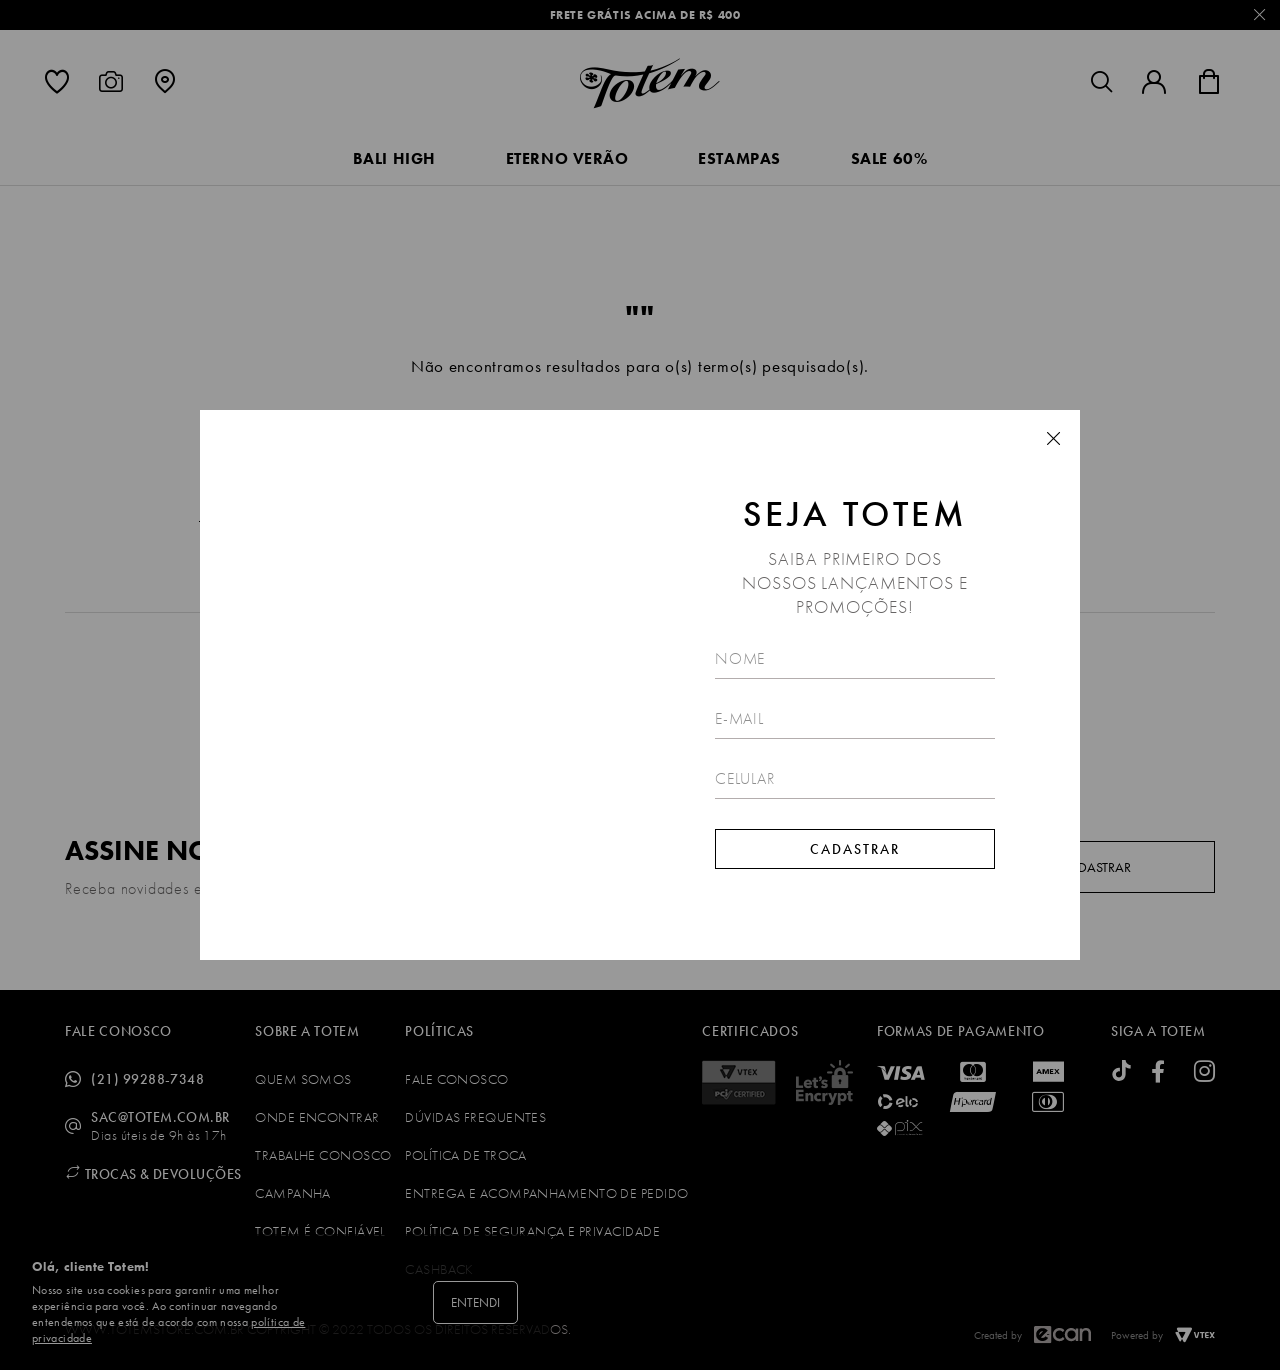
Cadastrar (855, 849)
